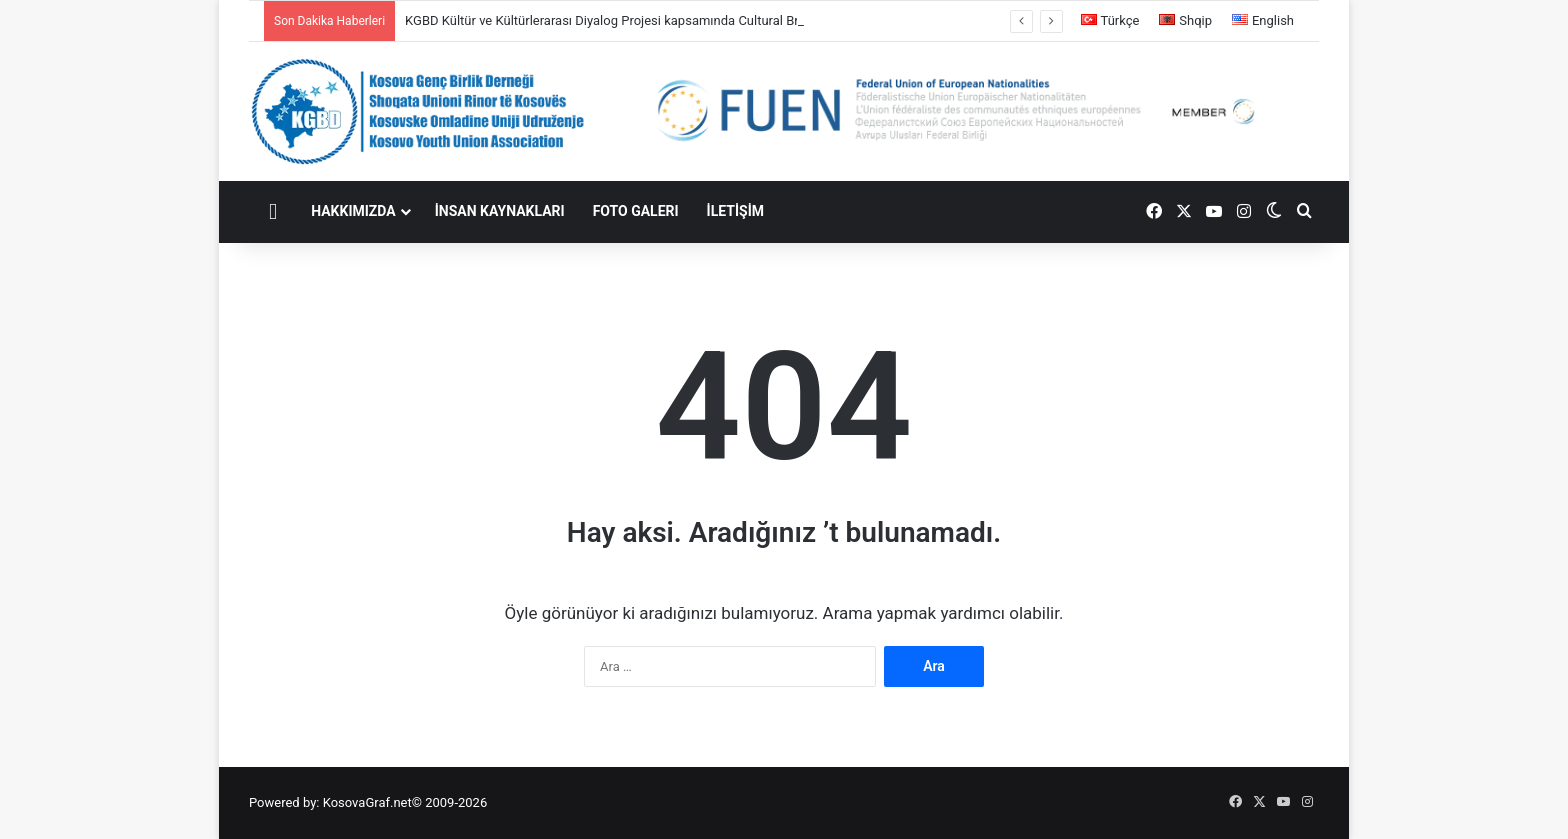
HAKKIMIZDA (353, 211)
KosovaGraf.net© (372, 802)
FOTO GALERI (636, 211)
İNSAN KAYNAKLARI (500, 211)
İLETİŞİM (735, 211)
